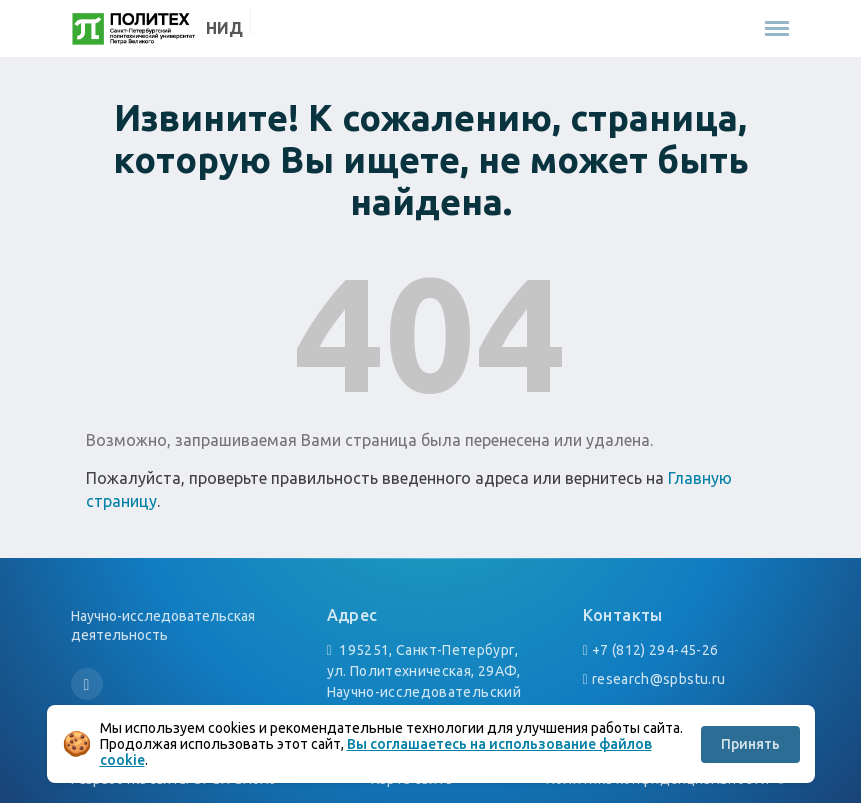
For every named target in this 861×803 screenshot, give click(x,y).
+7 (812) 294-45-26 (655, 650)
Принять (750, 744)
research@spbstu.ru (658, 679)
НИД (224, 28)
